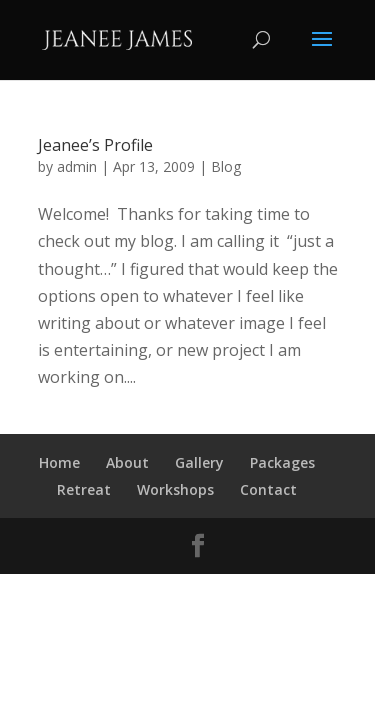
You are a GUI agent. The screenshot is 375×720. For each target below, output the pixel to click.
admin (77, 166)
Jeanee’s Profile (95, 145)
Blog (226, 166)
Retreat (84, 489)
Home (59, 462)
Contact (268, 489)
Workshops (175, 489)
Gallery (199, 462)
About (127, 462)
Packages (282, 462)
